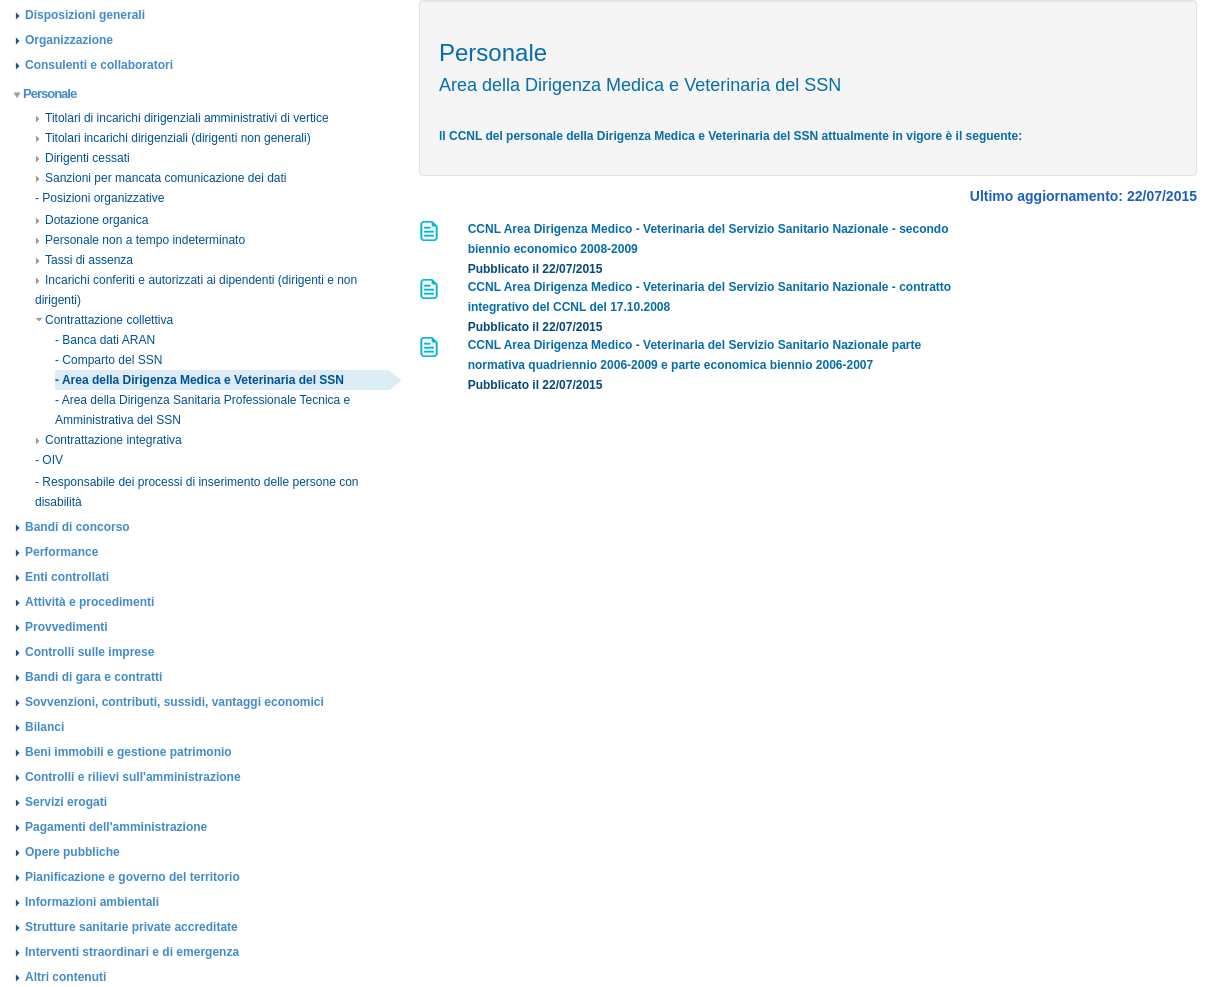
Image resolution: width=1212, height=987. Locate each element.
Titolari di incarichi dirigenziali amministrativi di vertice (182, 118)
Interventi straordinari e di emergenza (132, 952)
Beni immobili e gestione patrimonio (128, 752)
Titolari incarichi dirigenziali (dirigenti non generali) (173, 138)
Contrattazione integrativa (108, 440)
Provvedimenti (66, 627)
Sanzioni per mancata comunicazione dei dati (160, 178)
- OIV (49, 460)
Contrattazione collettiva (104, 320)
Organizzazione (69, 40)
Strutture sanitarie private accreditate (131, 927)
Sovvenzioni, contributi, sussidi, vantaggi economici (174, 702)
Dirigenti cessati (82, 158)
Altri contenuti (65, 977)
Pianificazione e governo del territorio (132, 877)
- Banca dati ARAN (105, 340)
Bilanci (44, 727)
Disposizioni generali (85, 15)
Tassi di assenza (84, 260)
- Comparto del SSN (108, 360)
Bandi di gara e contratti (93, 677)
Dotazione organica (91, 220)
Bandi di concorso (77, 527)
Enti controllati (67, 577)
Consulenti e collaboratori (99, 65)
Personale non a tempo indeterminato (140, 240)
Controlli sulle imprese (89, 652)
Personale (45, 93)
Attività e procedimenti (89, 602)
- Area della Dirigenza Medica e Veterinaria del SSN (199, 380)
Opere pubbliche (72, 852)
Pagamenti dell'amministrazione (116, 827)
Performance (61, 552)
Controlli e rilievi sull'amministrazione (133, 777)
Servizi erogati (66, 802)
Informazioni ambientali (92, 902)
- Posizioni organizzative (99, 198)
